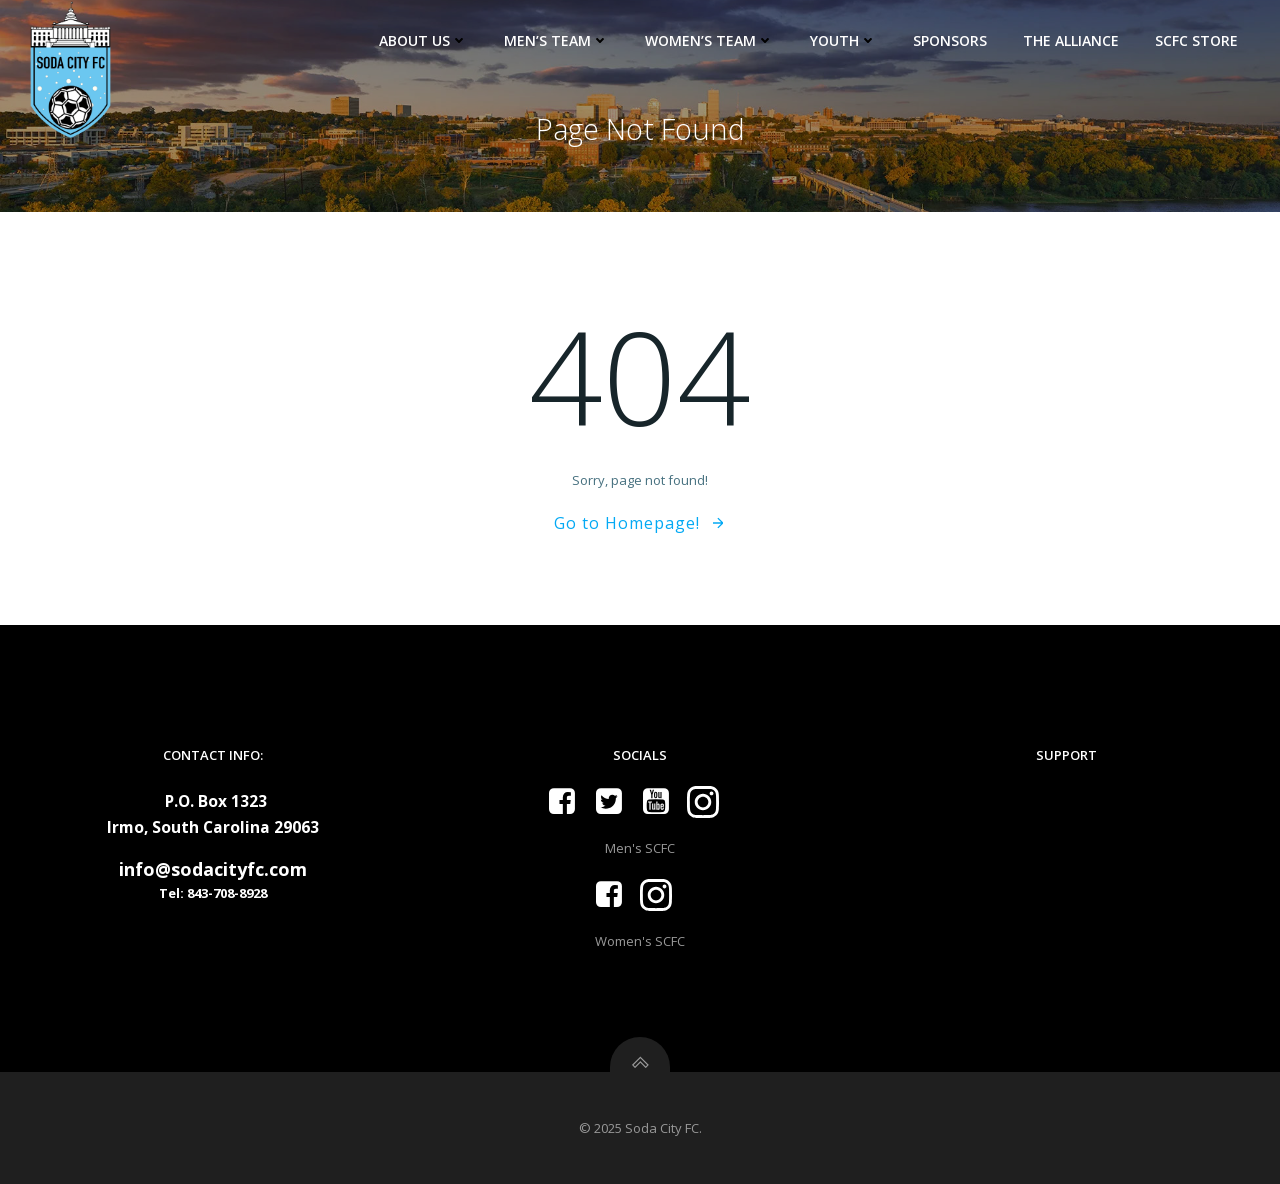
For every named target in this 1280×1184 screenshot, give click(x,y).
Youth (843, 40)
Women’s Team (709, 40)
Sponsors (950, 40)
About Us (423, 40)
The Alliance (1071, 40)
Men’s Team (556, 40)
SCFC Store (1196, 40)
